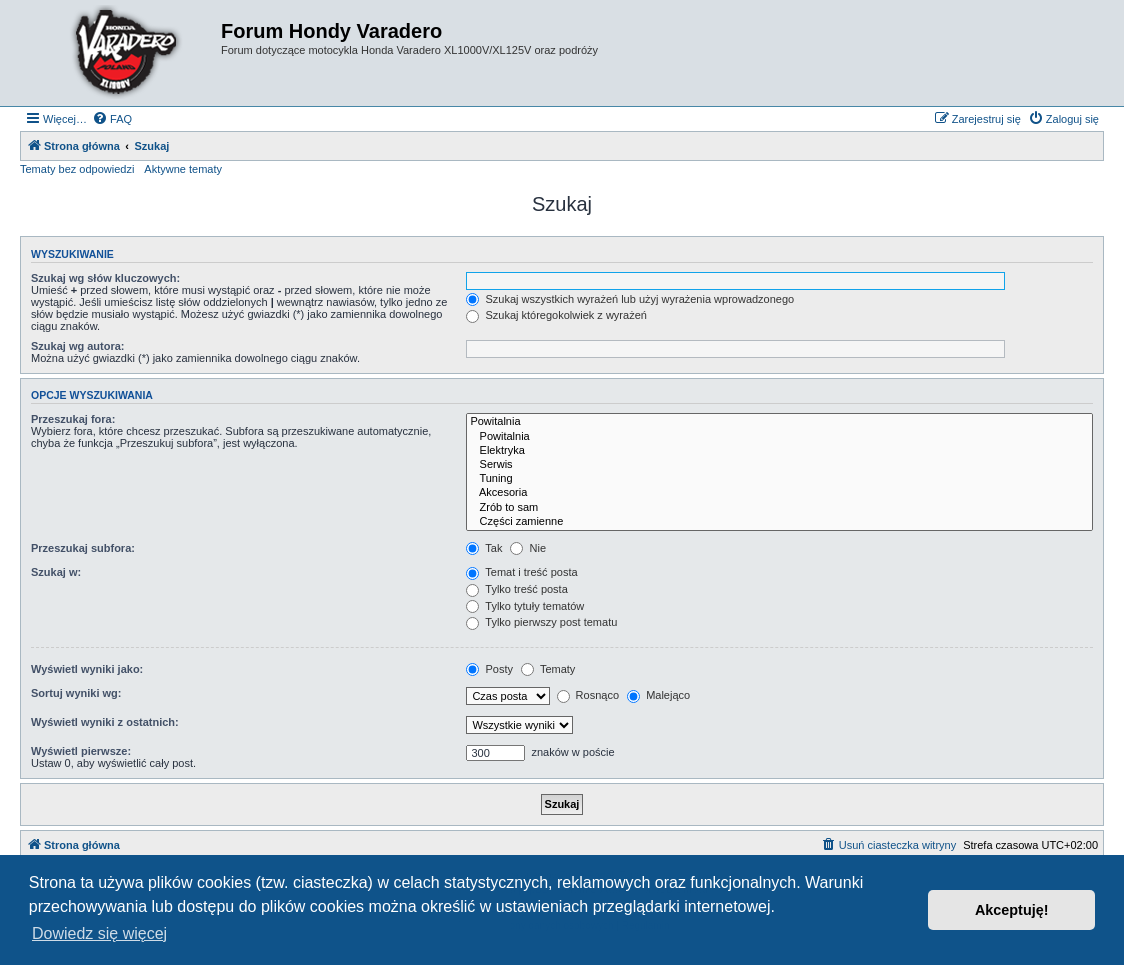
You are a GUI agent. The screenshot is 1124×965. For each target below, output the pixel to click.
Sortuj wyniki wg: (76, 693)
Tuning (779, 479)
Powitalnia (779, 422)
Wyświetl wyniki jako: (87, 669)
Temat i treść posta (521, 572)
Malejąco (658, 695)
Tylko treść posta (516, 589)
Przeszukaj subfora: (83, 548)
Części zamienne (779, 522)
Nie (528, 548)
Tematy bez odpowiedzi (77, 169)
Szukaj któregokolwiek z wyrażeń (556, 315)
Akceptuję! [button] (1012, 910)
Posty (489, 669)
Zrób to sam (779, 508)
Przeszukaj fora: (73, 419)
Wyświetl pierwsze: (81, 751)
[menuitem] (112, 119)
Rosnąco (588, 695)
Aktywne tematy (183, 169)
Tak (484, 548)
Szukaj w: (56, 572)
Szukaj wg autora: (78, 346)
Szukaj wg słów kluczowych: (105, 278)
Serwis (779, 465)
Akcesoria (779, 493)
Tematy (548, 669)
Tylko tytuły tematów (525, 606)
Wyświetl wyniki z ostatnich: (105, 722)
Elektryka (779, 451)
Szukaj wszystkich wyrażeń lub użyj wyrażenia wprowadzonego (630, 299)
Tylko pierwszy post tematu (541, 622)
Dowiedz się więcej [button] (99, 933)
